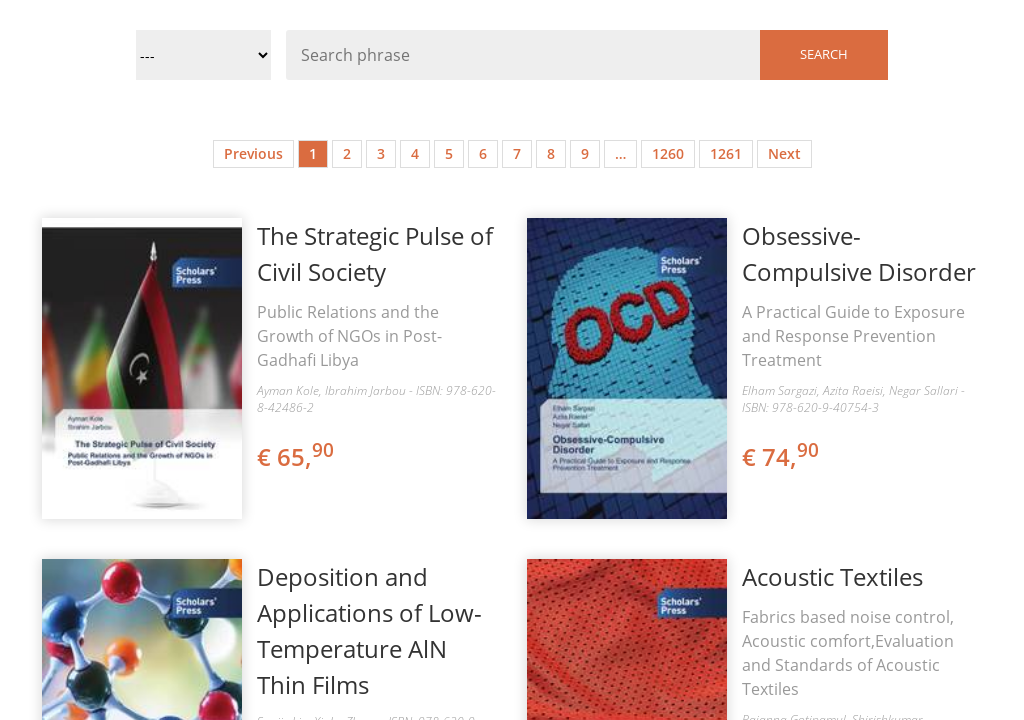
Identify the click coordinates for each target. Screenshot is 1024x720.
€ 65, (297, 456)
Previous (253, 153)
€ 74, (782, 456)
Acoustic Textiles (832, 576)
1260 (668, 153)
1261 (726, 153)
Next (784, 153)
